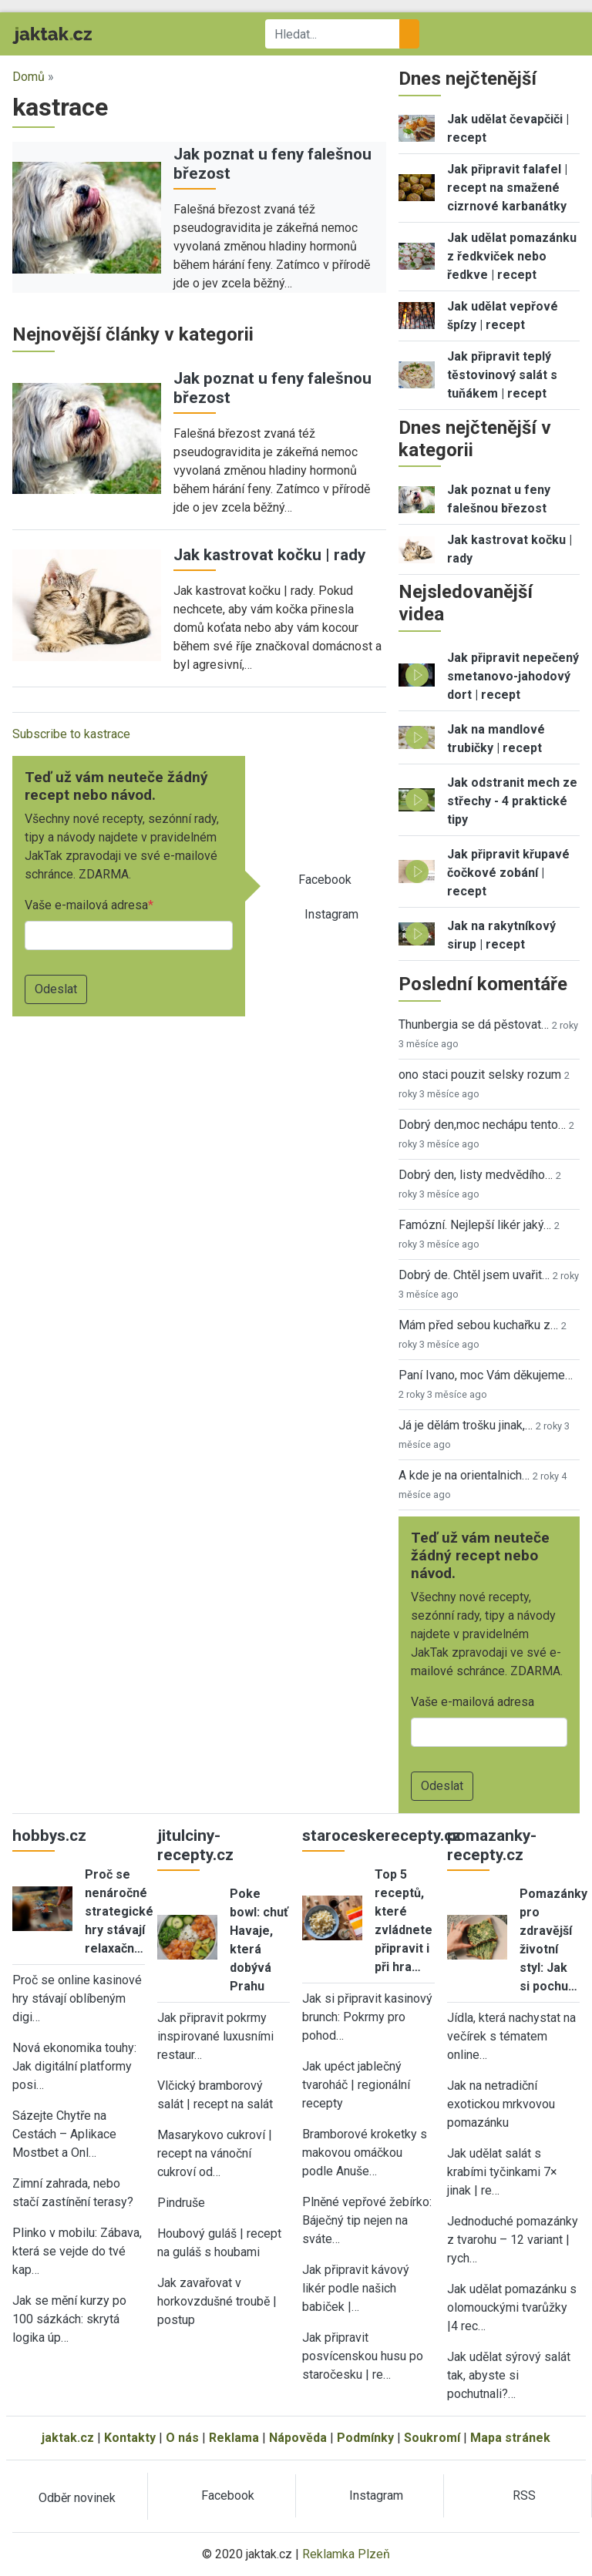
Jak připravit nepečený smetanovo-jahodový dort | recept (513, 676)
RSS (524, 2495)
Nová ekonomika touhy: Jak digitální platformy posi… (74, 2066)
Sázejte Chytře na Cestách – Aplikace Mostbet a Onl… (64, 2134)
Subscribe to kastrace (71, 734)
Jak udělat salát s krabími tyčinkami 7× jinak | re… (502, 2172)
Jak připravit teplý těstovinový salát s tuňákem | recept (502, 375)
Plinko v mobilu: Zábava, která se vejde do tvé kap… (77, 2251)
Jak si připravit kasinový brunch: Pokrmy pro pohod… (367, 2017)
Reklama (234, 2437)
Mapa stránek (510, 2437)
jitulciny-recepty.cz (195, 1845)
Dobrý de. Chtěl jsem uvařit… (474, 1275)
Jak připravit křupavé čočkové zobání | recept (508, 872)
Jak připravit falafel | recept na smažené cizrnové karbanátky (507, 187)
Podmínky (365, 2437)
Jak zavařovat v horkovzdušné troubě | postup (217, 2301)
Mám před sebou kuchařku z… (478, 1325)
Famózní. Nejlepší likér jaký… (475, 1224)
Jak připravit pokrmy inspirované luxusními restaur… (215, 2036)
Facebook (325, 879)
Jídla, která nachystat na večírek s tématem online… (511, 2036)
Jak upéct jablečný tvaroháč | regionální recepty (356, 2085)
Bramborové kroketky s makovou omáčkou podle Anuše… (364, 2152)
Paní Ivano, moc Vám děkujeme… (486, 1375)
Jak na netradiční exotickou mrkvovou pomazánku (501, 2104)
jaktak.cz (68, 2437)
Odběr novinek (77, 2497)
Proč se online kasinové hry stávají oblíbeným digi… (77, 1998)
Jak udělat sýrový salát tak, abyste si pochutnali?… (508, 2375)
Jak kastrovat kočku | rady (269, 555)
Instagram (331, 914)
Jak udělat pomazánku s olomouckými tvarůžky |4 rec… (512, 2307)
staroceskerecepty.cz (381, 1835)
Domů (28, 76)
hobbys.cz (49, 1835)
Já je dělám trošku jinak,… (466, 1425)
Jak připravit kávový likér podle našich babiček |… (355, 2288)
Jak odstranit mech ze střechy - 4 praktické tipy (512, 801)
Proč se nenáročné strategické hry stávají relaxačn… (119, 1911)
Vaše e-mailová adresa (86, 905)
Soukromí (432, 2437)
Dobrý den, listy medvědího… (476, 1174)
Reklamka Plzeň (346, 2554)
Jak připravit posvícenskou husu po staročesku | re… (362, 2356)
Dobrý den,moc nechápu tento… (482, 1124)
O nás (182, 2437)
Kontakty (130, 2437)
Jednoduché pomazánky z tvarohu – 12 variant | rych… (512, 2239)
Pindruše (181, 2202)
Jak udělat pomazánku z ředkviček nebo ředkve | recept (512, 256)
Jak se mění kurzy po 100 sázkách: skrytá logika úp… (69, 2319)
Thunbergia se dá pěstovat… (474, 1024)
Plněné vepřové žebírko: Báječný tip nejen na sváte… (367, 2220)
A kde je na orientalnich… (464, 1475)
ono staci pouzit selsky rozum (480, 1074)
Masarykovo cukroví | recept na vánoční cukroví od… (214, 2153)
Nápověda (298, 2437)
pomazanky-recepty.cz (491, 1845)
